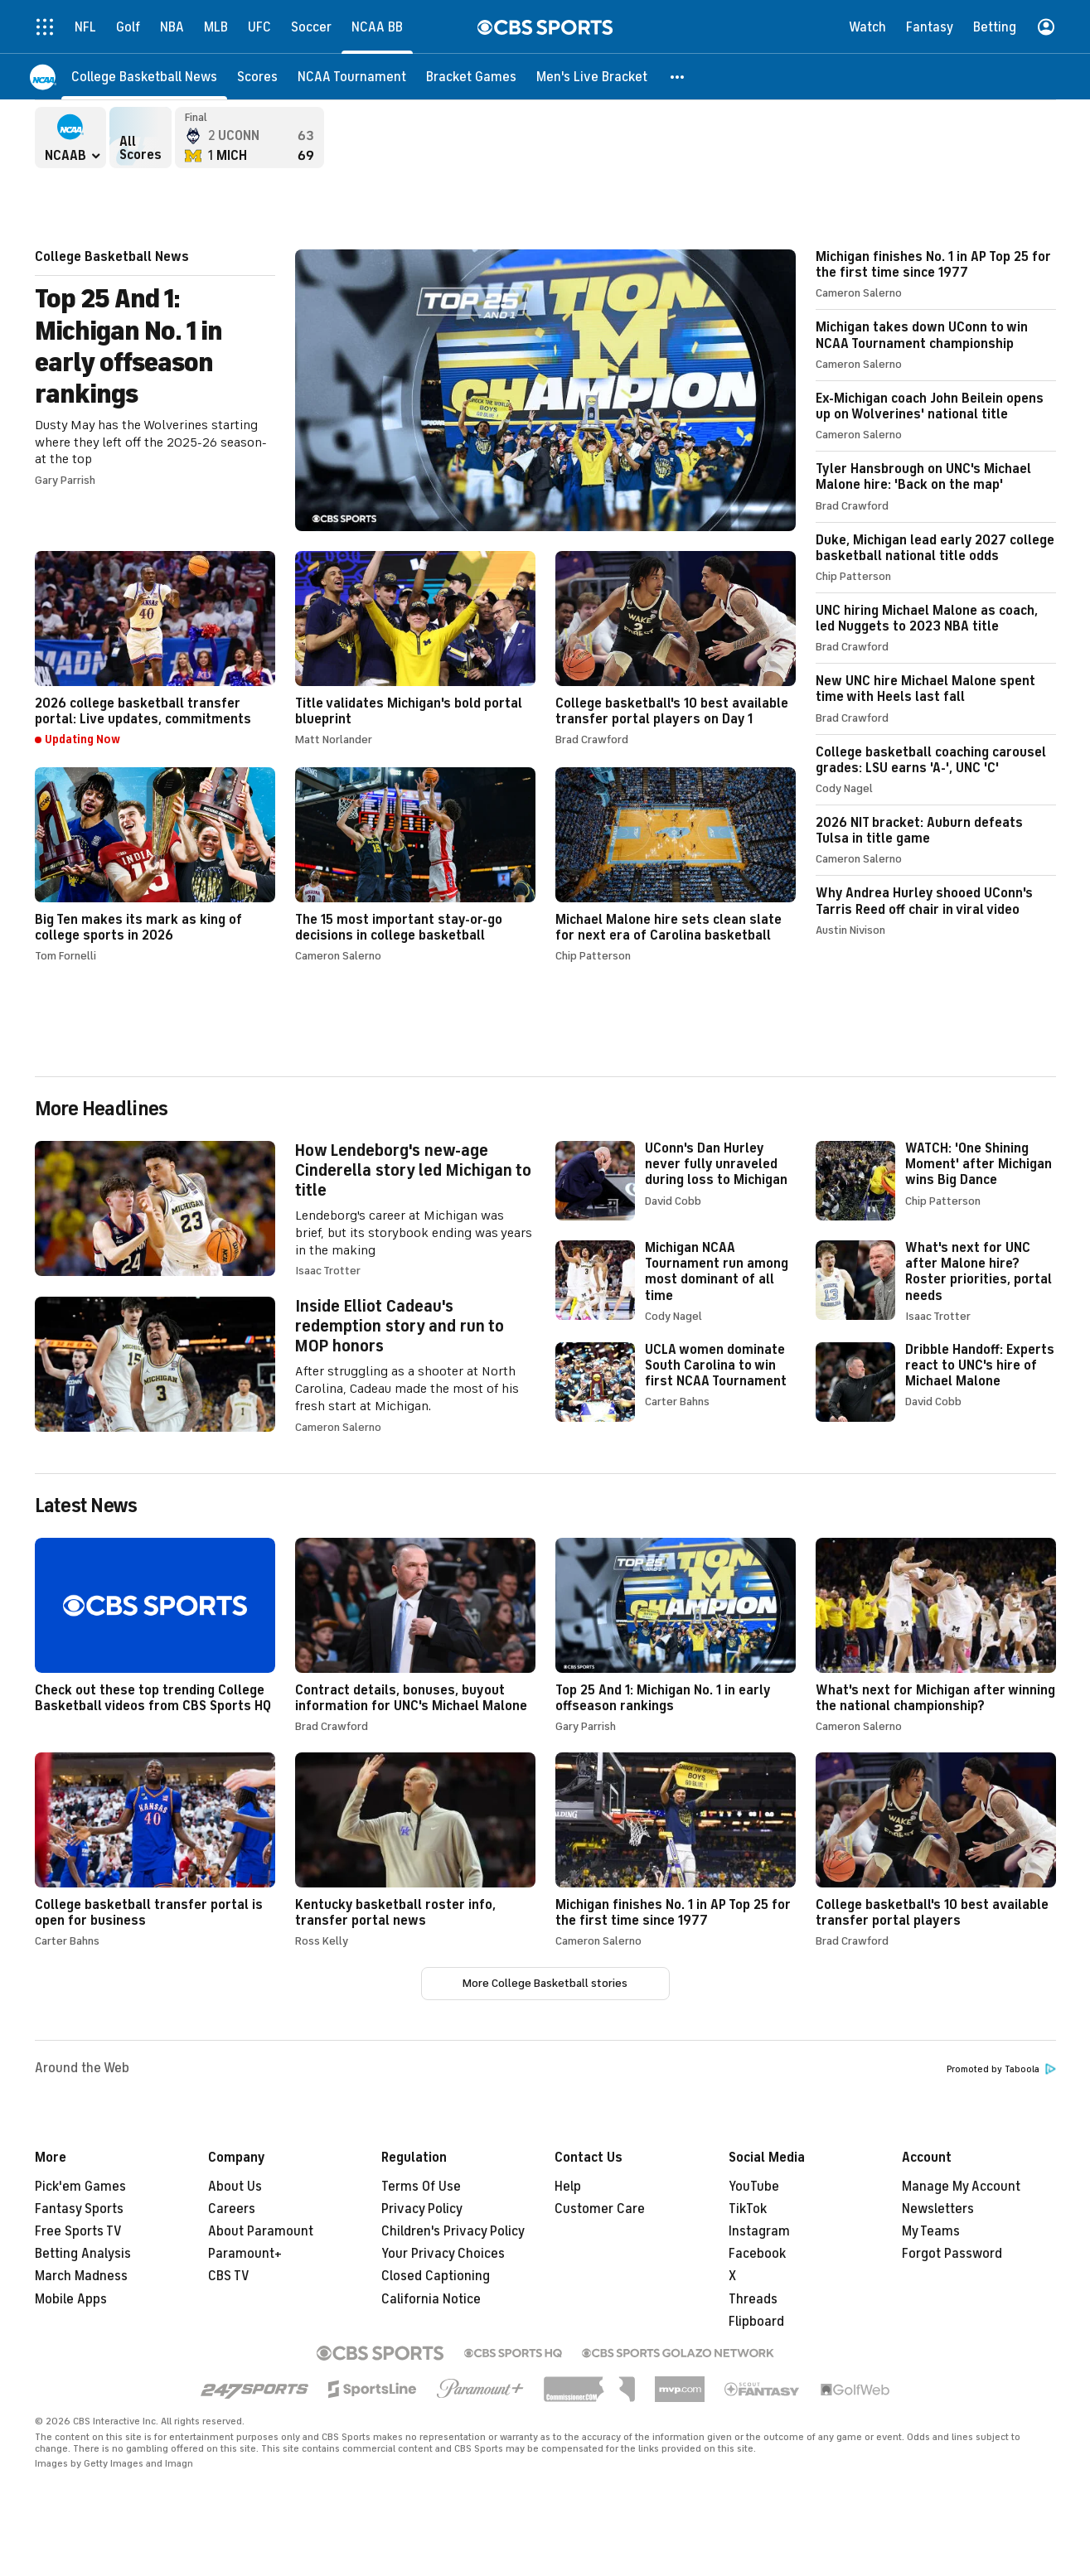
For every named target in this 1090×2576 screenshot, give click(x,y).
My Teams (931, 2231)
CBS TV (228, 2276)
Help (568, 2186)
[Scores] (257, 76)
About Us (235, 2186)
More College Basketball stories (545, 1983)
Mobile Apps (71, 2299)
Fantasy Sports (79, 2209)
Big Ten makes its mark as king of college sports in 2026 (155, 864)
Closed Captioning (435, 2276)
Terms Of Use (421, 2186)
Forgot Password (952, 2253)
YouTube (754, 2186)
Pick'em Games (80, 2186)
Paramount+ (245, 2253)
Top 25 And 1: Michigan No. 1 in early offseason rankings (415, 390)
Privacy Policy (422, 2209)
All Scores (140, 137)
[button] (678, 76)
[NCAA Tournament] (352, 76)
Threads (753, 2299)
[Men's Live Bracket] (591, 76)
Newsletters (938, 2209)
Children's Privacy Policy (453, 2231)
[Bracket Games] (471, 76)
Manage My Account (961, 2186)
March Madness (81, 2276)
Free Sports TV (78, 2231)
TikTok (748, 2209)
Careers (231, 2209)
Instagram (759, 2231)
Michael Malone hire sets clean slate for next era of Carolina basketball (675, 864)
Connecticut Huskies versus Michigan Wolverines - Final (249, 137)
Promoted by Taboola (1001, 2069)
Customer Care (600, 2209)
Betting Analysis (83, 2253)
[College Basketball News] (144, 76)
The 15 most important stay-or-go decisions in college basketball (415, 864)
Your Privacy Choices (443, 2253)
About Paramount (260, 2231)
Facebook (757, 2253)
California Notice (431, 2299)
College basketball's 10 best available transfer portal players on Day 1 (675, 648)
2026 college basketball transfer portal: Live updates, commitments (155, 649)
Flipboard (756, 2321)
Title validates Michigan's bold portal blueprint (415, 648)
